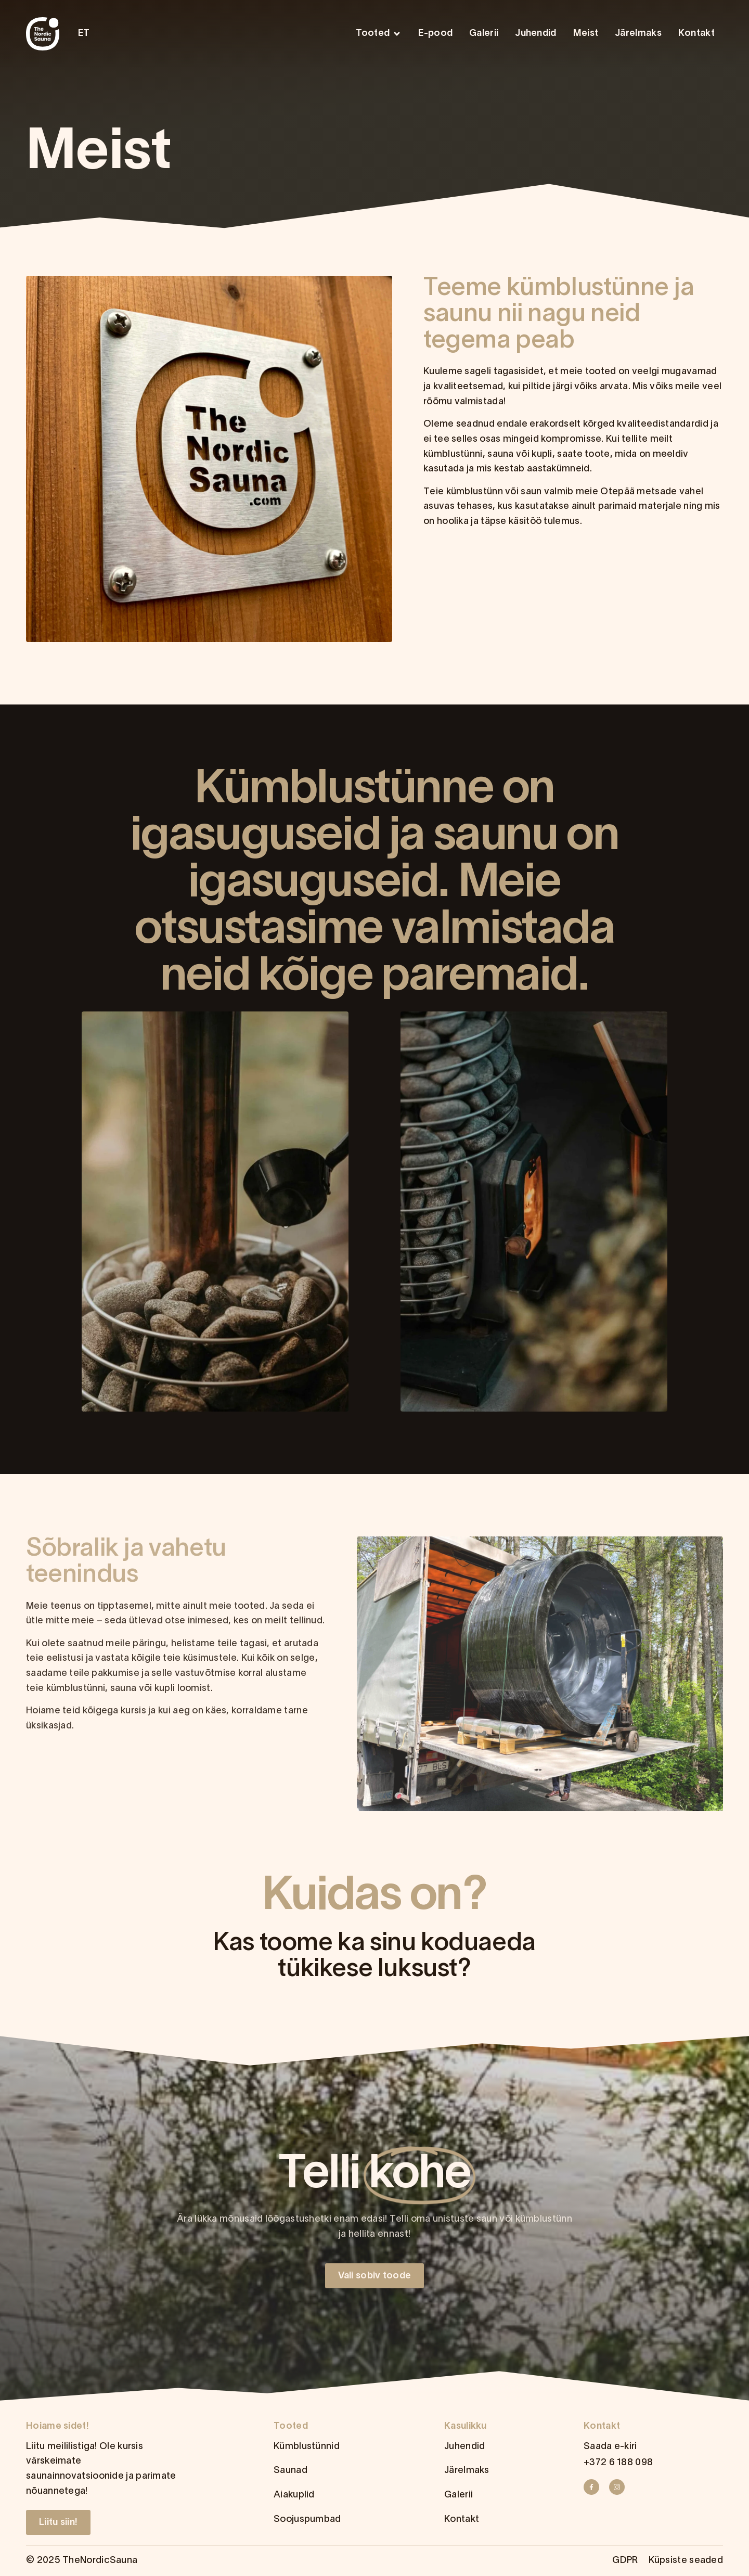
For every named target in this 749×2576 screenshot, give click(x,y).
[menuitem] (86, 34)
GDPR (625, 2560)
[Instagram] (620, 2487)
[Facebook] (595, 2487)
